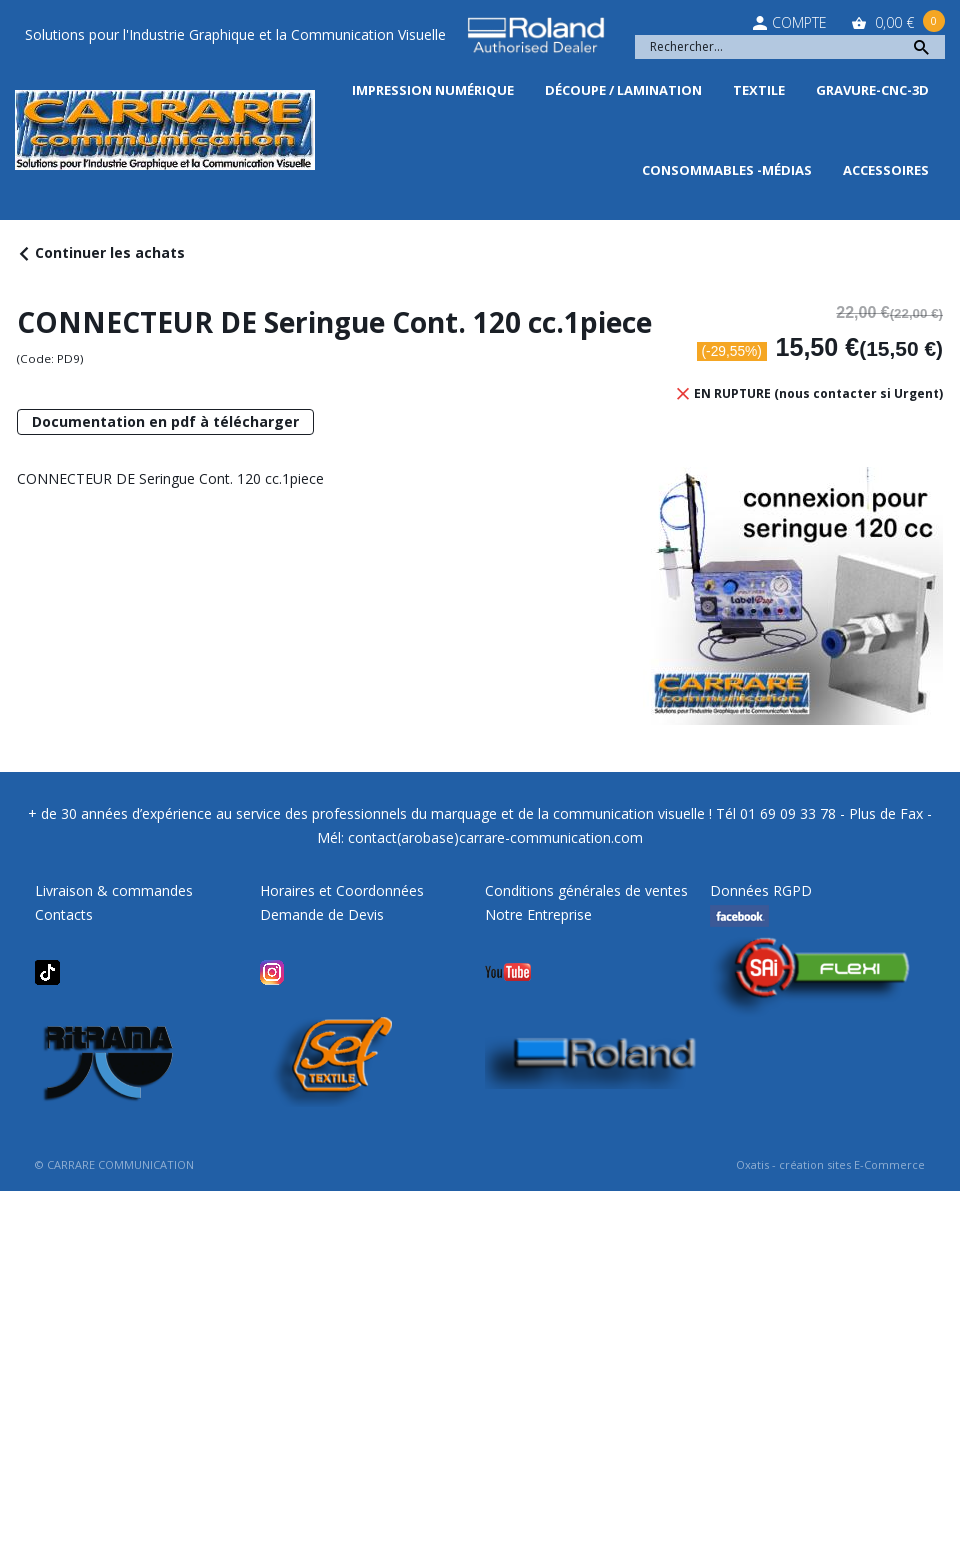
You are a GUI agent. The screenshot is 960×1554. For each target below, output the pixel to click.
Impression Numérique (433, 90)
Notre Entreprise (538, 914)
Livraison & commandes (114, 890)
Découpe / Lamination (623, 90)
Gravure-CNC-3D (872, 90)
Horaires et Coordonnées (342, 890)
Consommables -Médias (727, 170)
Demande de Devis (322, 914)
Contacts (64, 914)
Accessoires (886, 170)
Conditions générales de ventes (586, 890)
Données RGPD (761, 890)
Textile (759, 90)
